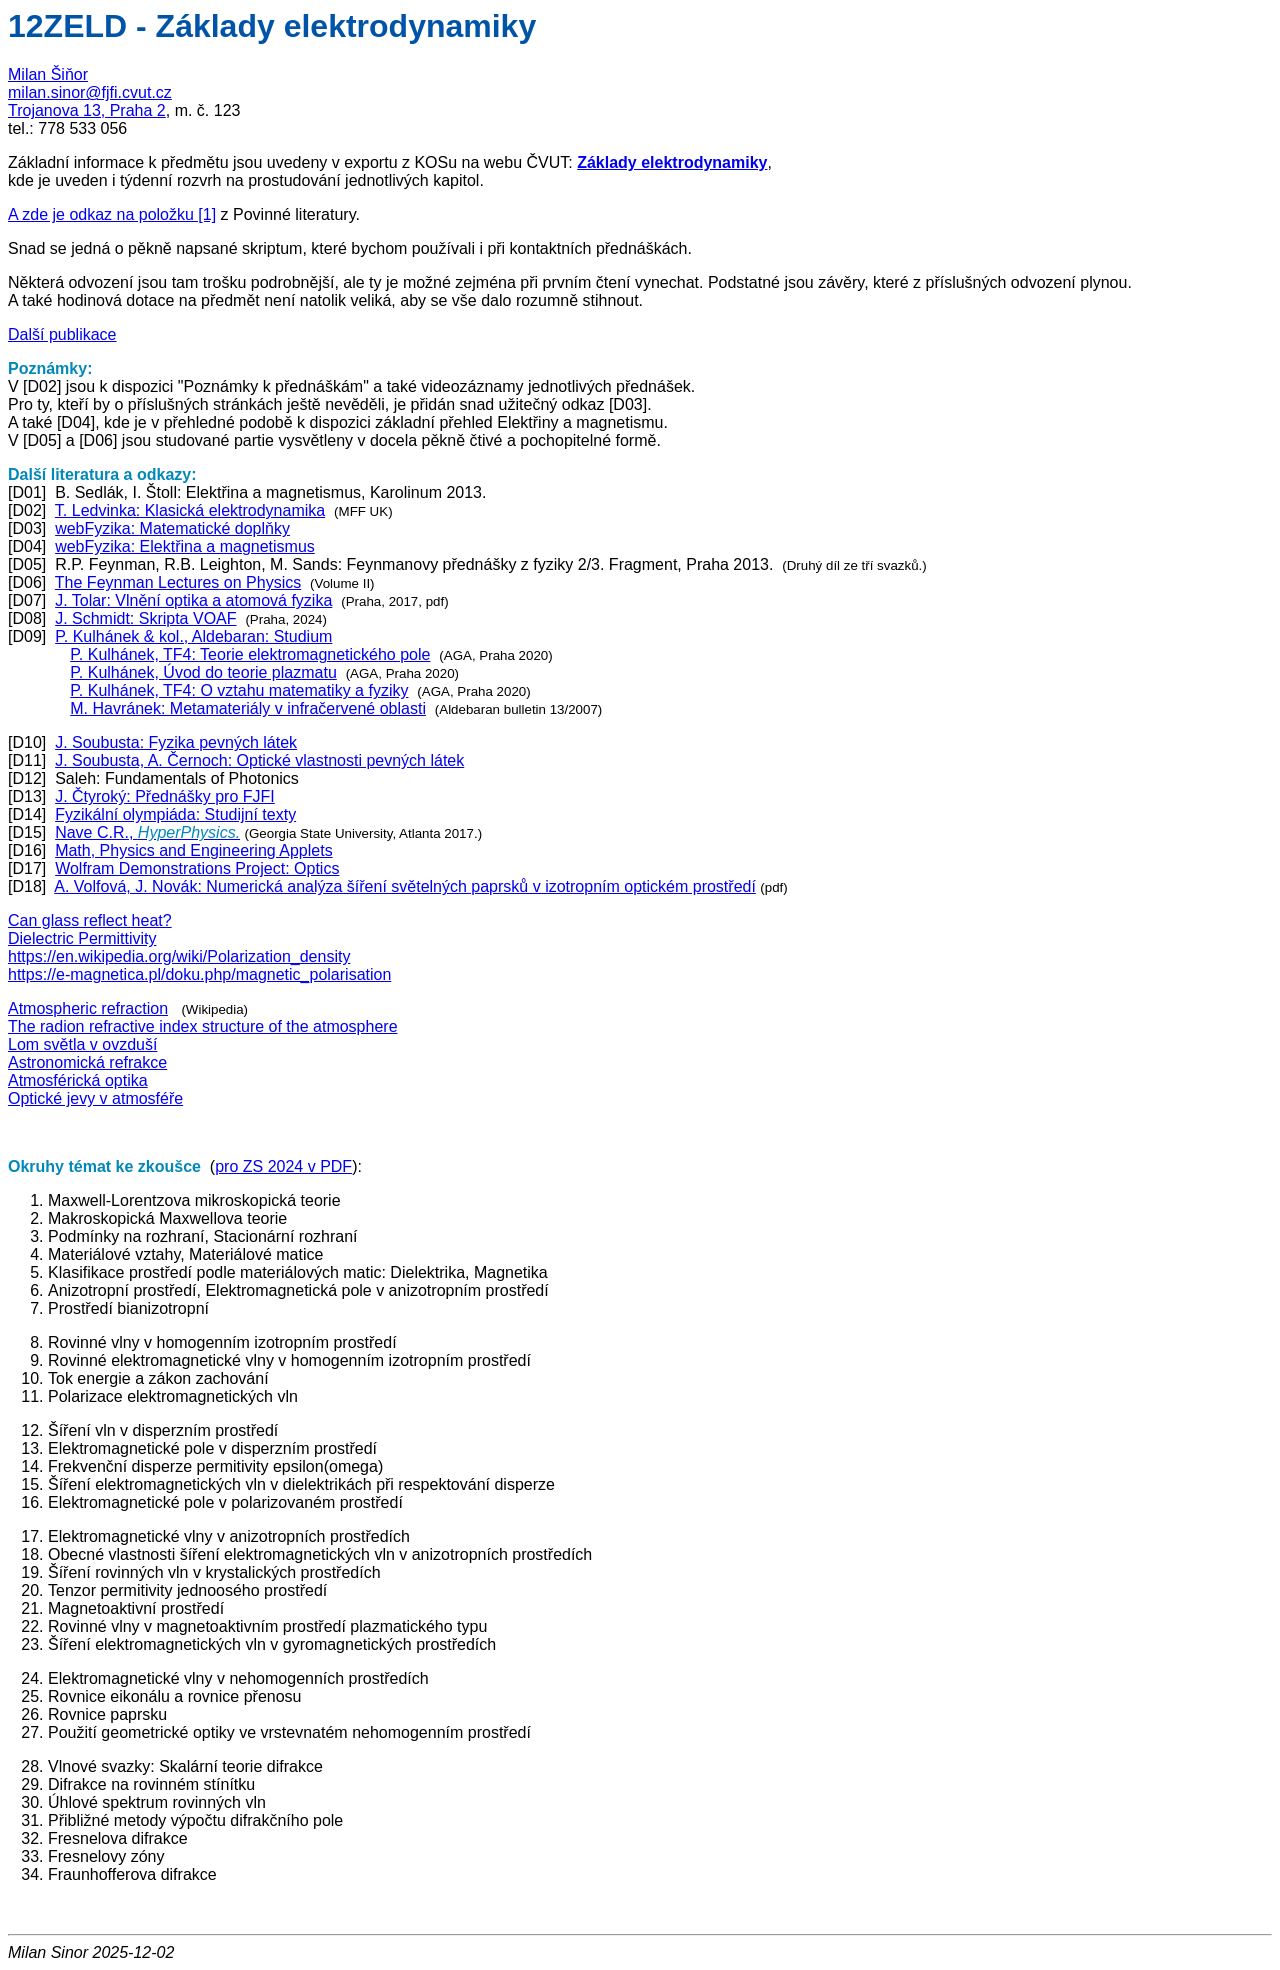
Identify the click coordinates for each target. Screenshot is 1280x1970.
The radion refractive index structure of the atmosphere (203, 1026)
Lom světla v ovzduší (82, 1044)
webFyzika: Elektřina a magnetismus (185, 546)
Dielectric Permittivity (82, 938)
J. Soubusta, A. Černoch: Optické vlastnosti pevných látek (259, 760)
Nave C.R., (147, 832)
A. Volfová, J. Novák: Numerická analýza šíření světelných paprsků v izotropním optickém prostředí (405, 886)
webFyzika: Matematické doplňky (172, 528)
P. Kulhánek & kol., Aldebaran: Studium (193, 636)
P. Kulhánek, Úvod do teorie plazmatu (203, 672)
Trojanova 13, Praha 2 (87, 110)
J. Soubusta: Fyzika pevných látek (176, 742)
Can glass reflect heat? (90, 920)
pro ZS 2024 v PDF (283, 1166)
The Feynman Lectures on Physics (178, 582)
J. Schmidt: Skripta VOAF (145, 618)
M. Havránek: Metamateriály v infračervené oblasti (248, 708)
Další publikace (62, 334)
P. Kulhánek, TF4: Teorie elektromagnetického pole (250, 654)
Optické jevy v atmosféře (95, 1098)
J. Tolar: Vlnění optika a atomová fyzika (193, 600)
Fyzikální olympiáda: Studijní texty (175, 814)
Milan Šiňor (48, 74)
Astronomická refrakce (87, 1062)
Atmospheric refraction (88, 1008)
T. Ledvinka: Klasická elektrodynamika (190, 510)
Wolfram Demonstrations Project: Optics (197, 868)
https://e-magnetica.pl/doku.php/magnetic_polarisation (199, 974)
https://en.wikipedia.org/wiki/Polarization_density (179, 956)
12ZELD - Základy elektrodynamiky (272, 26)
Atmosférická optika (78, 1080)
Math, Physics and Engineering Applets (194, 850)
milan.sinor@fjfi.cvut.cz (90, 92)
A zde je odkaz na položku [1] (112, 214)
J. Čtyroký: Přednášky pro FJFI (165, 796)
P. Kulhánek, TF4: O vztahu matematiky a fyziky (239, 690)
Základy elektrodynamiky (672, 162)
